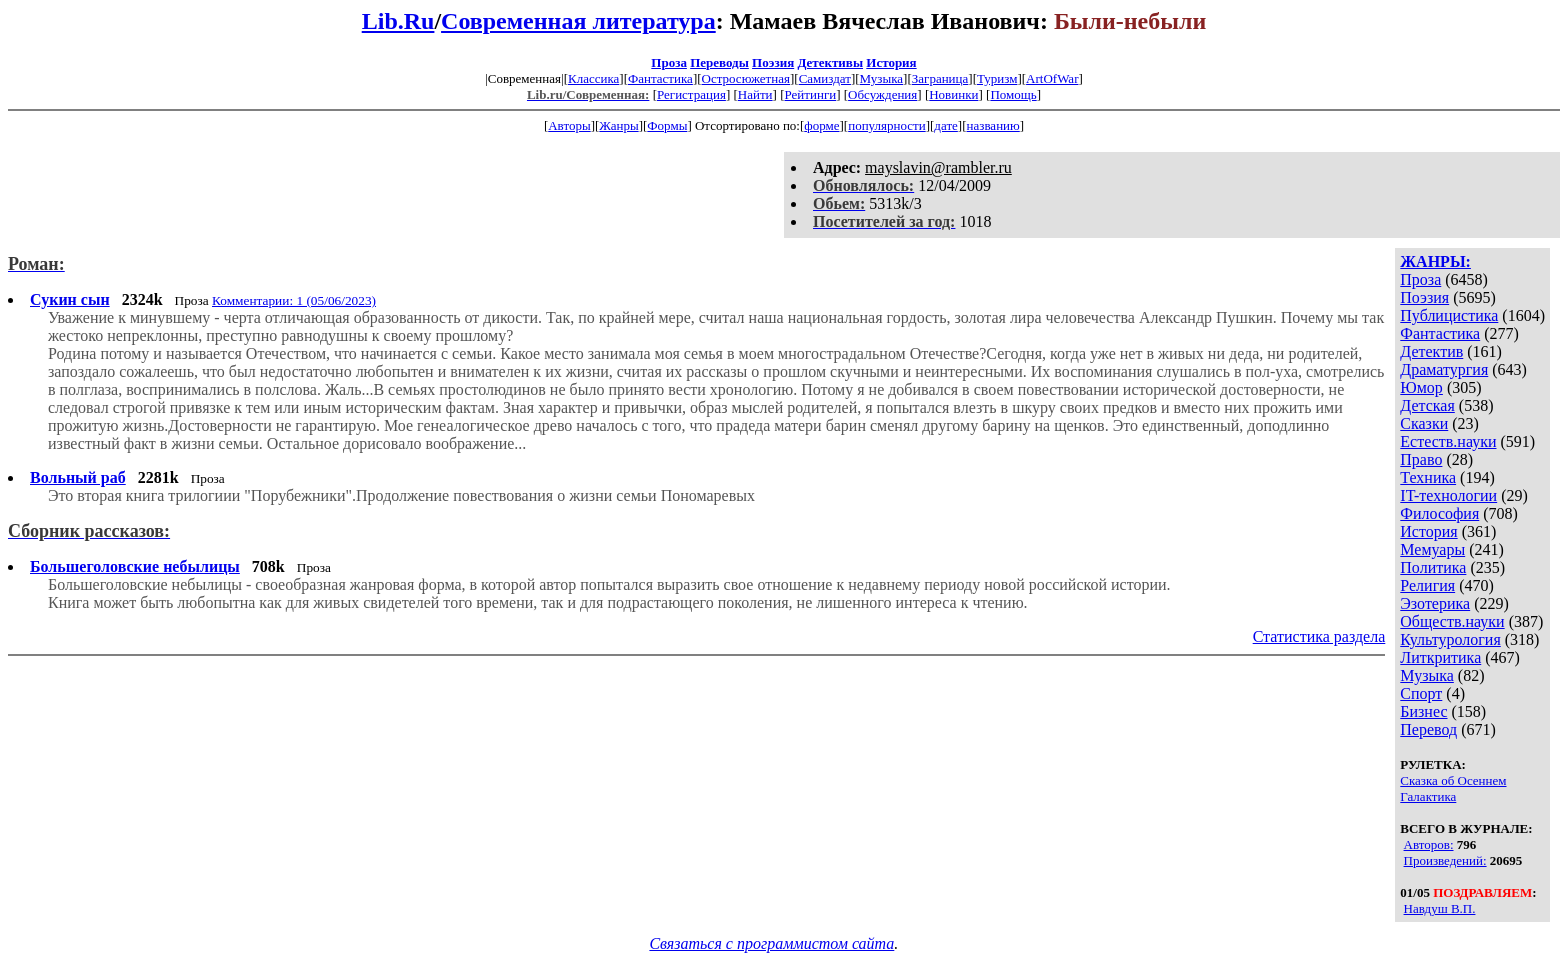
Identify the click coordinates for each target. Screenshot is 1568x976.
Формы (667, 125)
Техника (1428, 477)
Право (1421, 459)
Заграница (940, 78)
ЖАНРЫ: (1435, 261)
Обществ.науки (1452, 621)
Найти (755, 94)
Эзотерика (1435, 603)
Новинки (953, 94)
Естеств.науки (1448, 441)
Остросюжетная (746, 78)
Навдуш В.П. (1440, 908)
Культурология (1450, 639)
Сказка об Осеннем (1453, 780)
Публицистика (1449, 315)
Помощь (1013, 94)
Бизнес (1423, 711)
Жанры (618, 125)
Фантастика (660, 78)
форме (821, 125)
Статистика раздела (1319, 636)
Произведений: (1445, 860)
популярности (887, 125)
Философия (1439, 513)
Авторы (569, 125)
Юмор (1421, 387)
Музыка (882, 78)
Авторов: (1429, 844)
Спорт (1421, 693)
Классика (593, 78)
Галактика (1428, 796)
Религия (1427, 585)
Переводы (719, 62)
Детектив (1431, 351)
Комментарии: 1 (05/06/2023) (294, 300)
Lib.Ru (398, 21)
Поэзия (773, 62)
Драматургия (1444, 369)
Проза (669, 62)
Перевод (1428, 729)
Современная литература (578, 21)
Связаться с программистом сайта (771, 943)
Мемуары (1432, 549)
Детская (1427, 405)
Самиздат (825, 78)
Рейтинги (811, 94)
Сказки (1424, 423)
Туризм (997, 78)
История (891, 62)
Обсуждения (882, 94)
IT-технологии (1448, 495)
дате (946, 125)
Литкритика (1440, 657)
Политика (1433, 567)
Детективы (830, 62)
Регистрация (691, 94)
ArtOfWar (1052, 78)
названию (993, 125)
